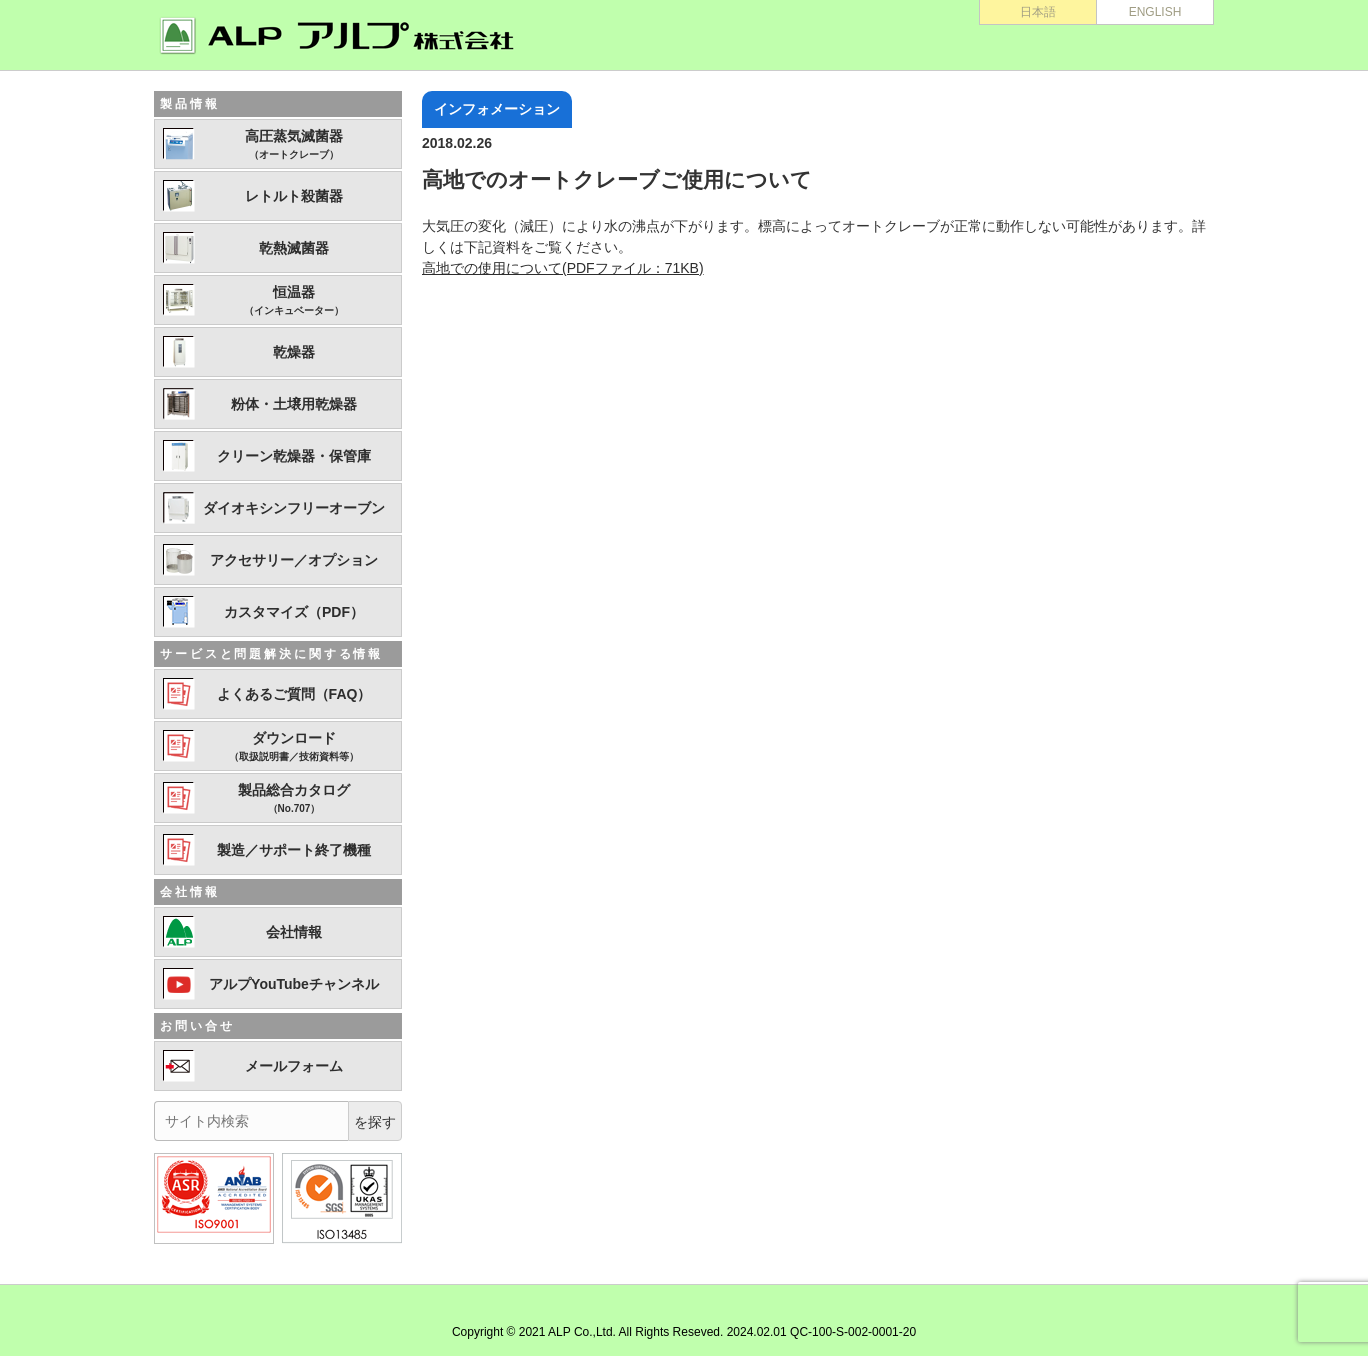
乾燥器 (294, 352)
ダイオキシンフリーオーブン (294, 508)
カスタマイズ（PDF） (294, 612)
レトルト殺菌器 (294, 196)
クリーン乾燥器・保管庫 (294, 456)
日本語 (1038, 12)
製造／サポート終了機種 (294, 850)
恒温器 (294, 301)
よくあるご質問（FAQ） (294, 694)
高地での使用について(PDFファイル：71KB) (563, 268)
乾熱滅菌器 (294, 248)
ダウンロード (294, 747)
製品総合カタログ (294, 799)
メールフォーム (294, 1066)
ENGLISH (1155, 12)
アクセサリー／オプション (294, 560)
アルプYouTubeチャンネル (294, 984)
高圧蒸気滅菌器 (294, 145)
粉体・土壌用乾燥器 (294, 404)
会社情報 (294, 932)
